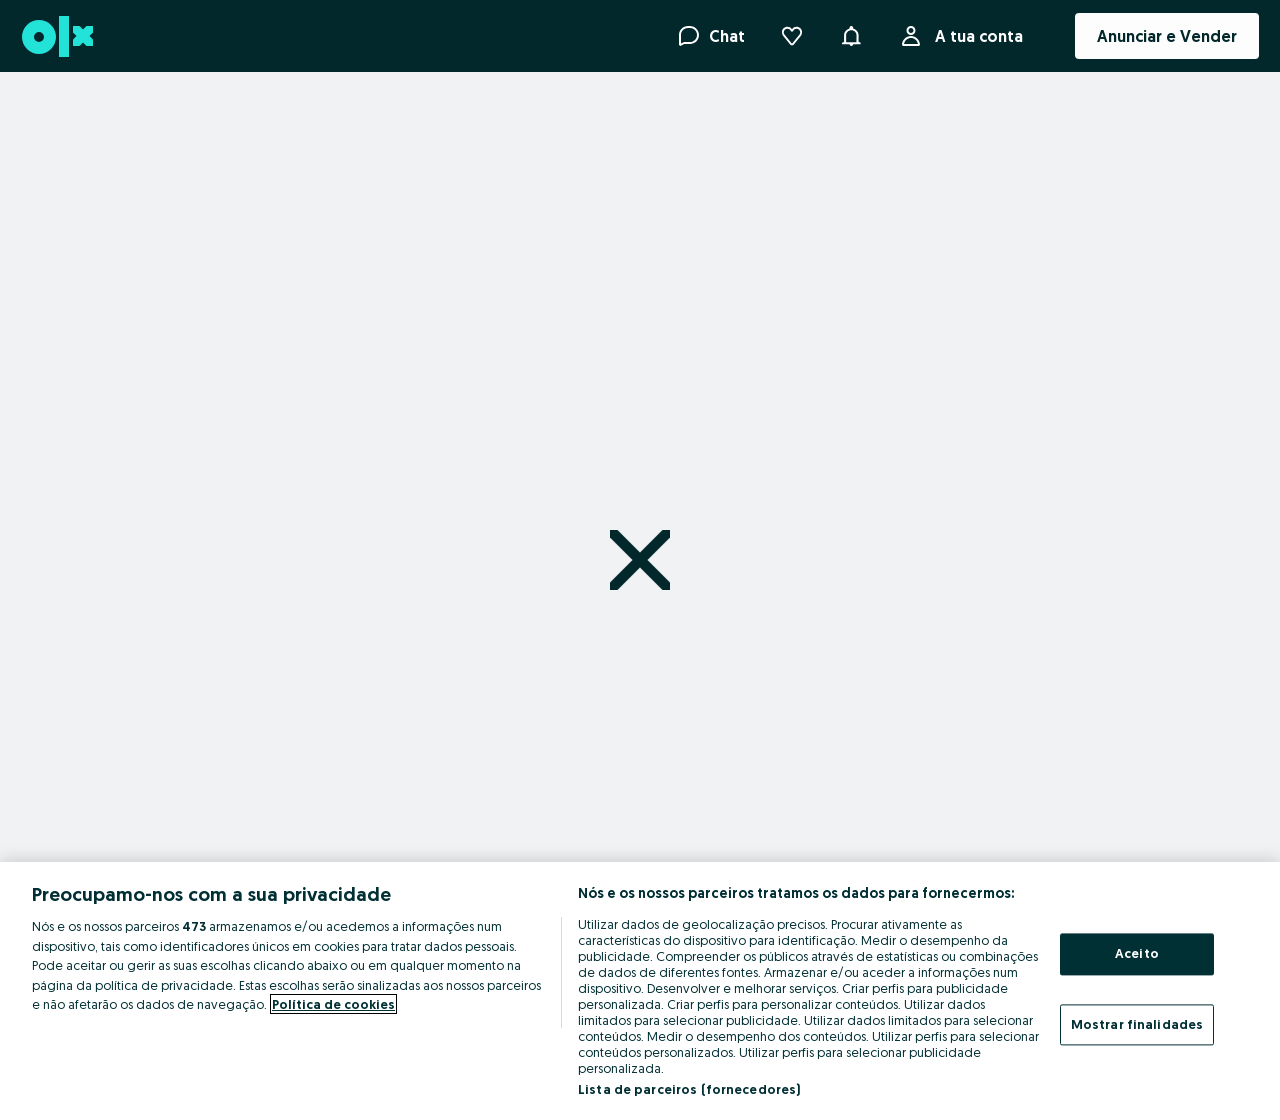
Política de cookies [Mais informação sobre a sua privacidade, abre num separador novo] (333, 1004)
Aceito (1137, 953)
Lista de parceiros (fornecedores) (689, 1089)
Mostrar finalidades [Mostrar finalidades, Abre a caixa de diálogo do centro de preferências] (1137, 1024)
